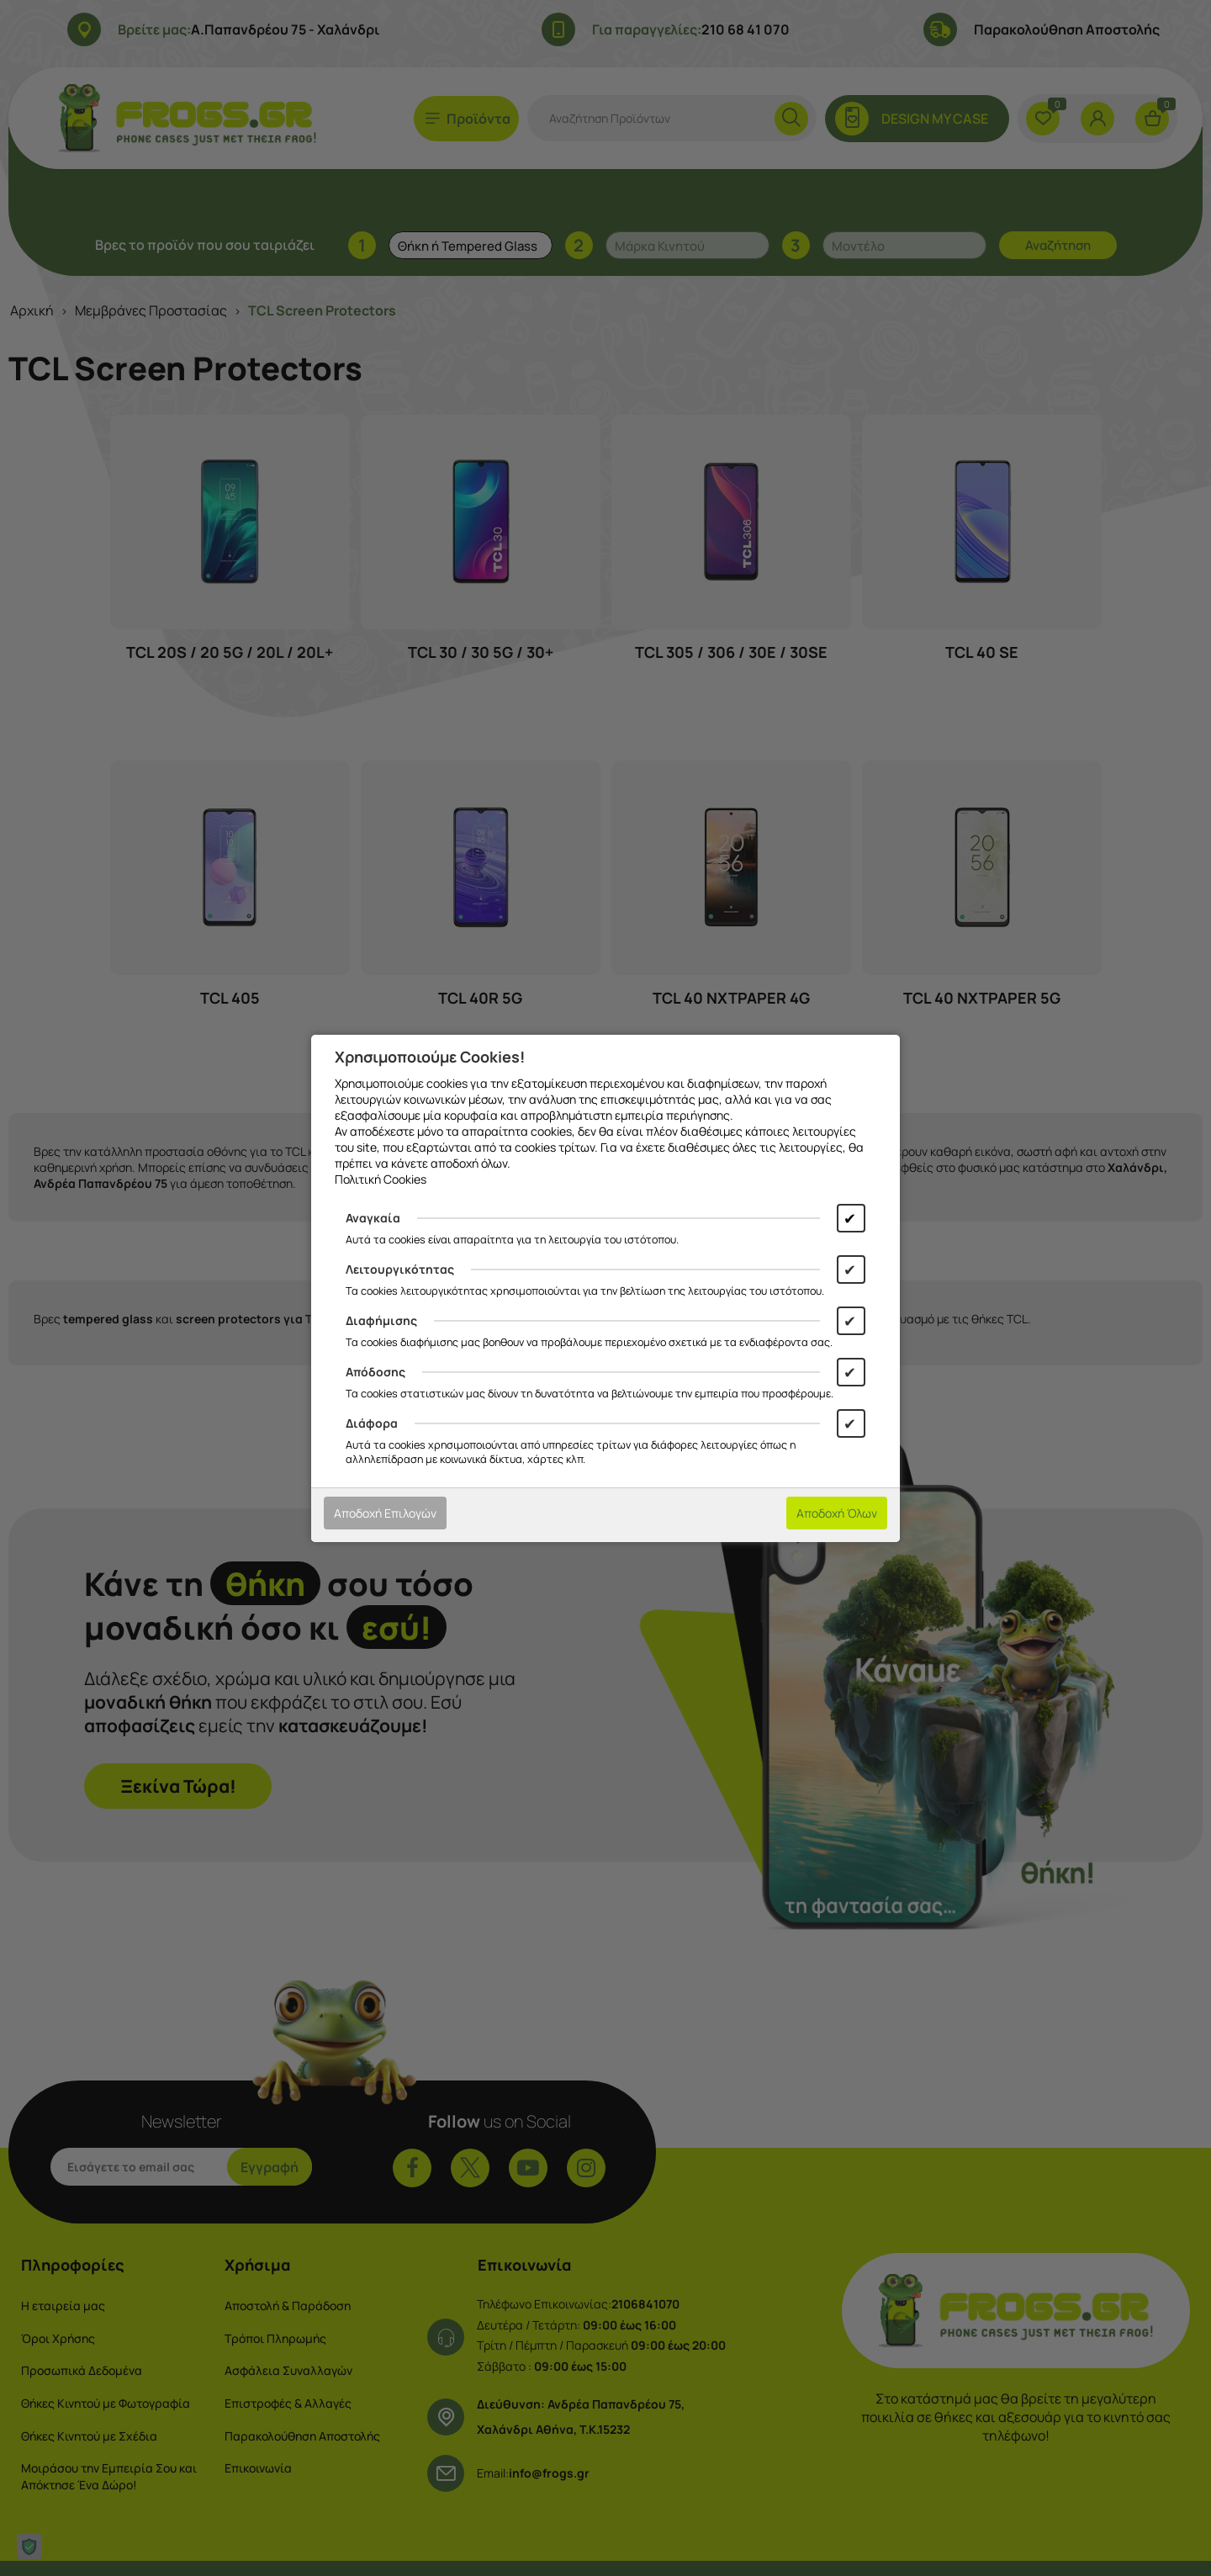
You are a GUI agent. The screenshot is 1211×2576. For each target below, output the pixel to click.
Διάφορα (372, 1423)
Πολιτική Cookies (380, 1179)
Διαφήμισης (381, 1320)
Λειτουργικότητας (400, 1269)
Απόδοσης (375, 1372)
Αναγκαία (373, 1218)
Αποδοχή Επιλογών (385, 1513)
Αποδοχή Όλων (836, 1513)
